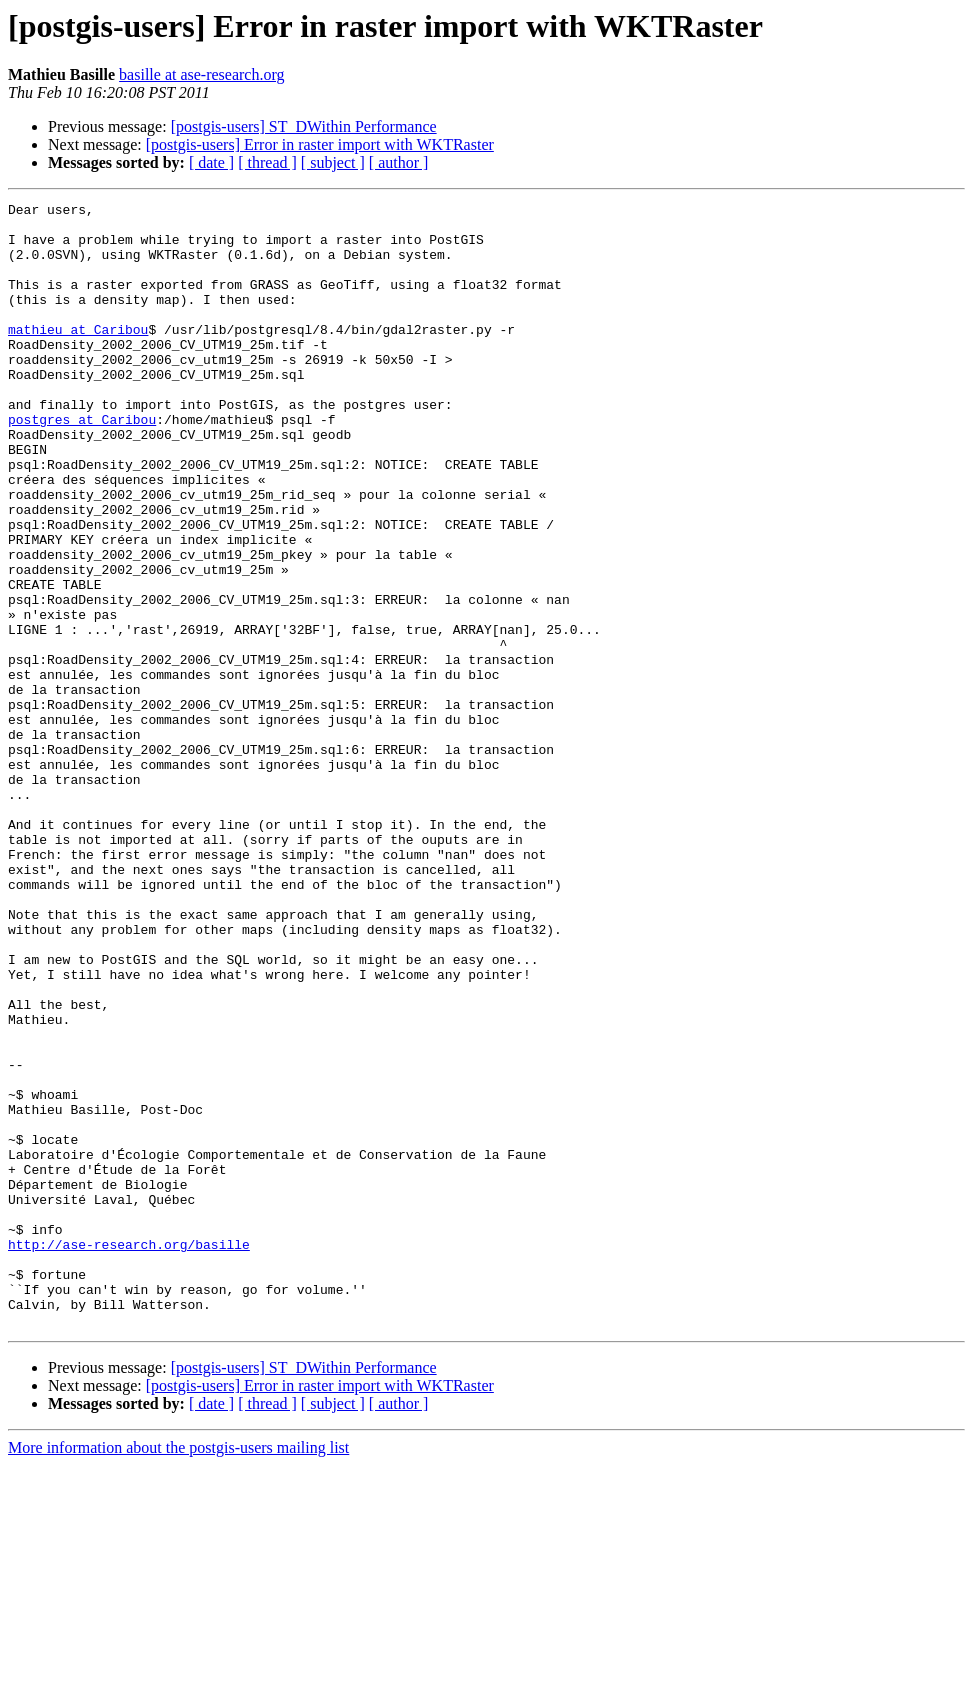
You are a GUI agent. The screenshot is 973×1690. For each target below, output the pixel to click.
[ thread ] (267, 162)
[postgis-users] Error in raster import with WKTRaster (320, 144)
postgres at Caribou (82, 464)
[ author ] (399, 162)
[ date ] (211, 162)
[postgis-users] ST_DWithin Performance (304, 126)
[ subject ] (333, 162)
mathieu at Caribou (78, 356)
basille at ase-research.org (201, 74)
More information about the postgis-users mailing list (178, 1672)
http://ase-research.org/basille (129, 1454)
